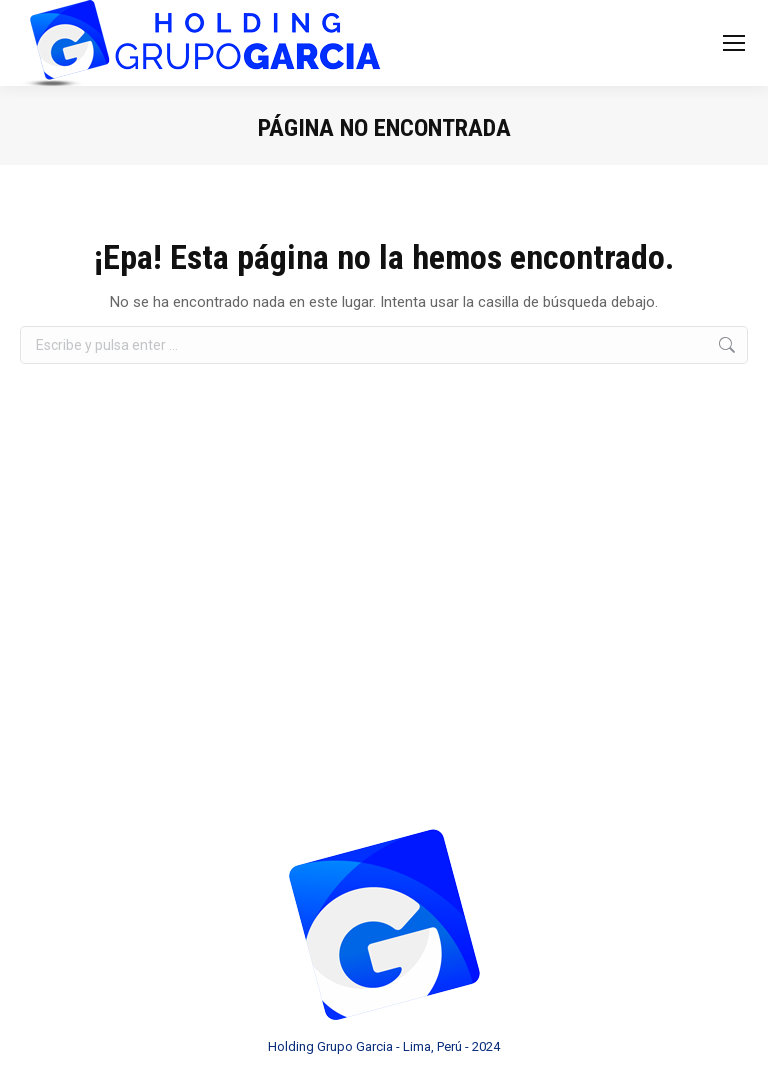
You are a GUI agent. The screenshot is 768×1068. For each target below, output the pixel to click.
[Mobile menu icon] (734, 43)
